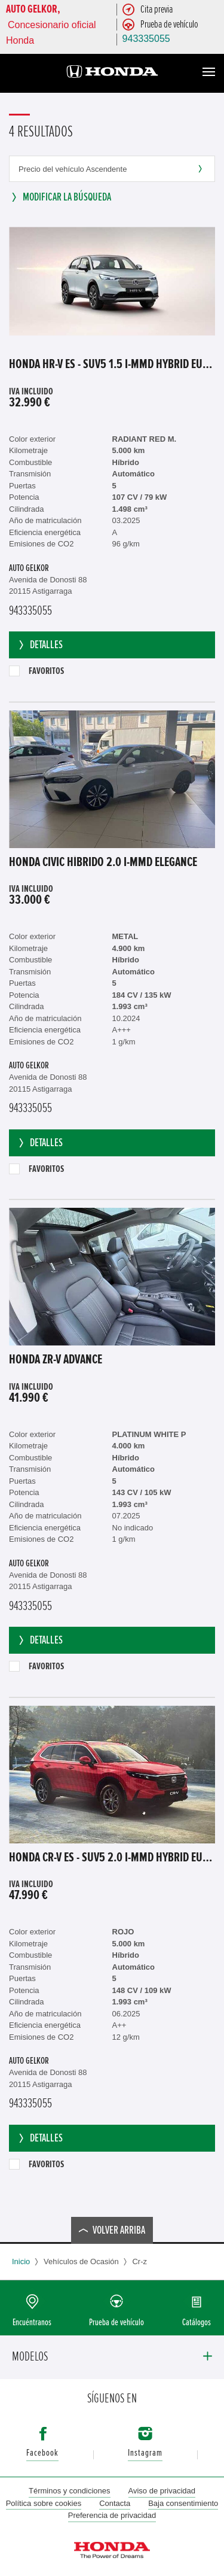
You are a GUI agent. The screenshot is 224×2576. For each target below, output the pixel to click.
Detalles (40, 645)
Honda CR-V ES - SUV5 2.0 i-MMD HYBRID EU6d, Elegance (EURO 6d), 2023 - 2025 (112, 1857)
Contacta (114, 2503)
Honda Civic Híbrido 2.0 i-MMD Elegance (103, 862)
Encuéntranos (32, 2322)
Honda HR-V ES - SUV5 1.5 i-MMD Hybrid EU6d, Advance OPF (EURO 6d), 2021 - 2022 (112, 364)
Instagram (145, 2453)
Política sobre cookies (43, 2503)
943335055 (146, 39)
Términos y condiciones (70, 2490)
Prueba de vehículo (116, 2322)
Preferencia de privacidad (112, 2515)
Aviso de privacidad (162, 2490)
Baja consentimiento (183, 2503)
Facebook (42, 2453)
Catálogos (196, 2322)
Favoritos (36, 671)
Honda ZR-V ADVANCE (55, 1359)
